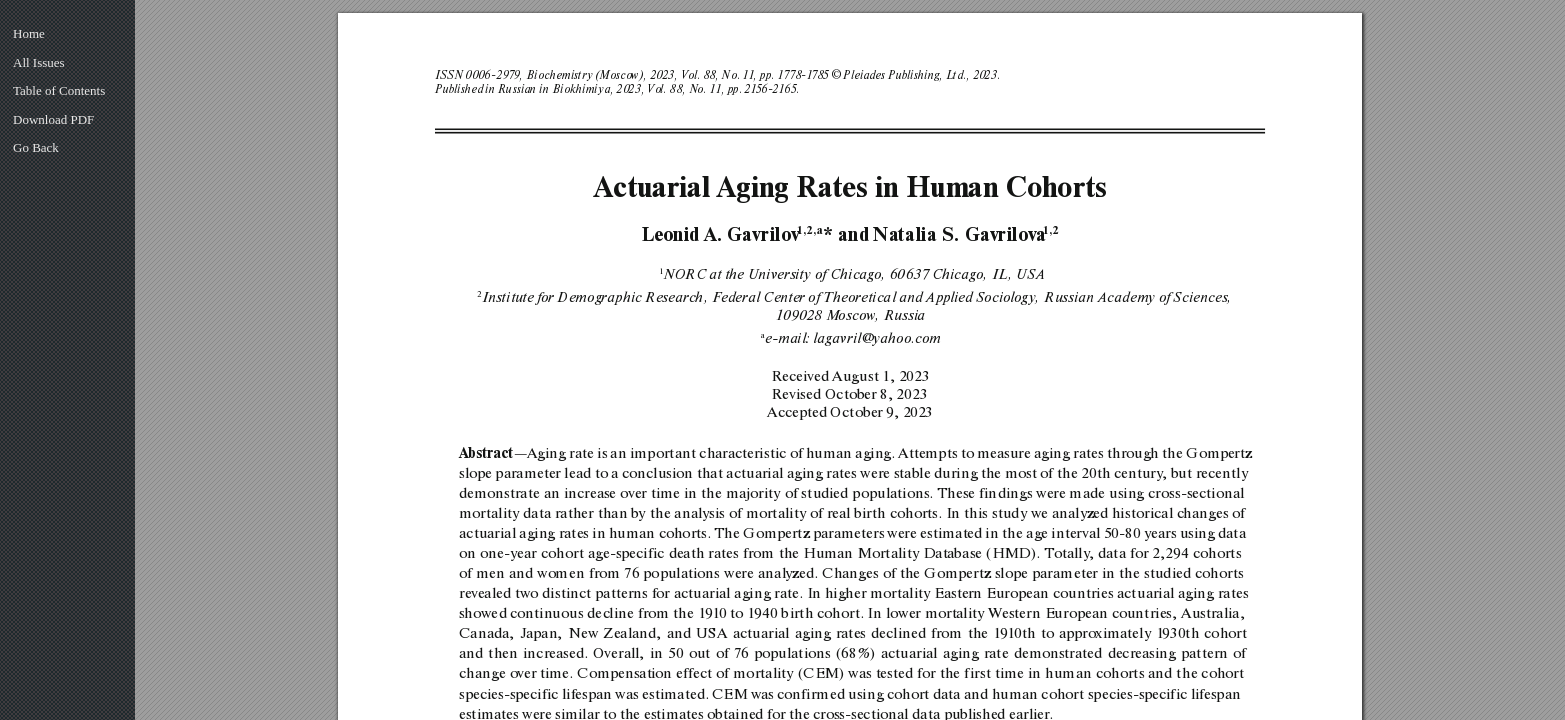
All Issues (39, 62)
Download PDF (53, 119)
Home (29, 33)
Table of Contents (59, 90)
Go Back (36, 147)
